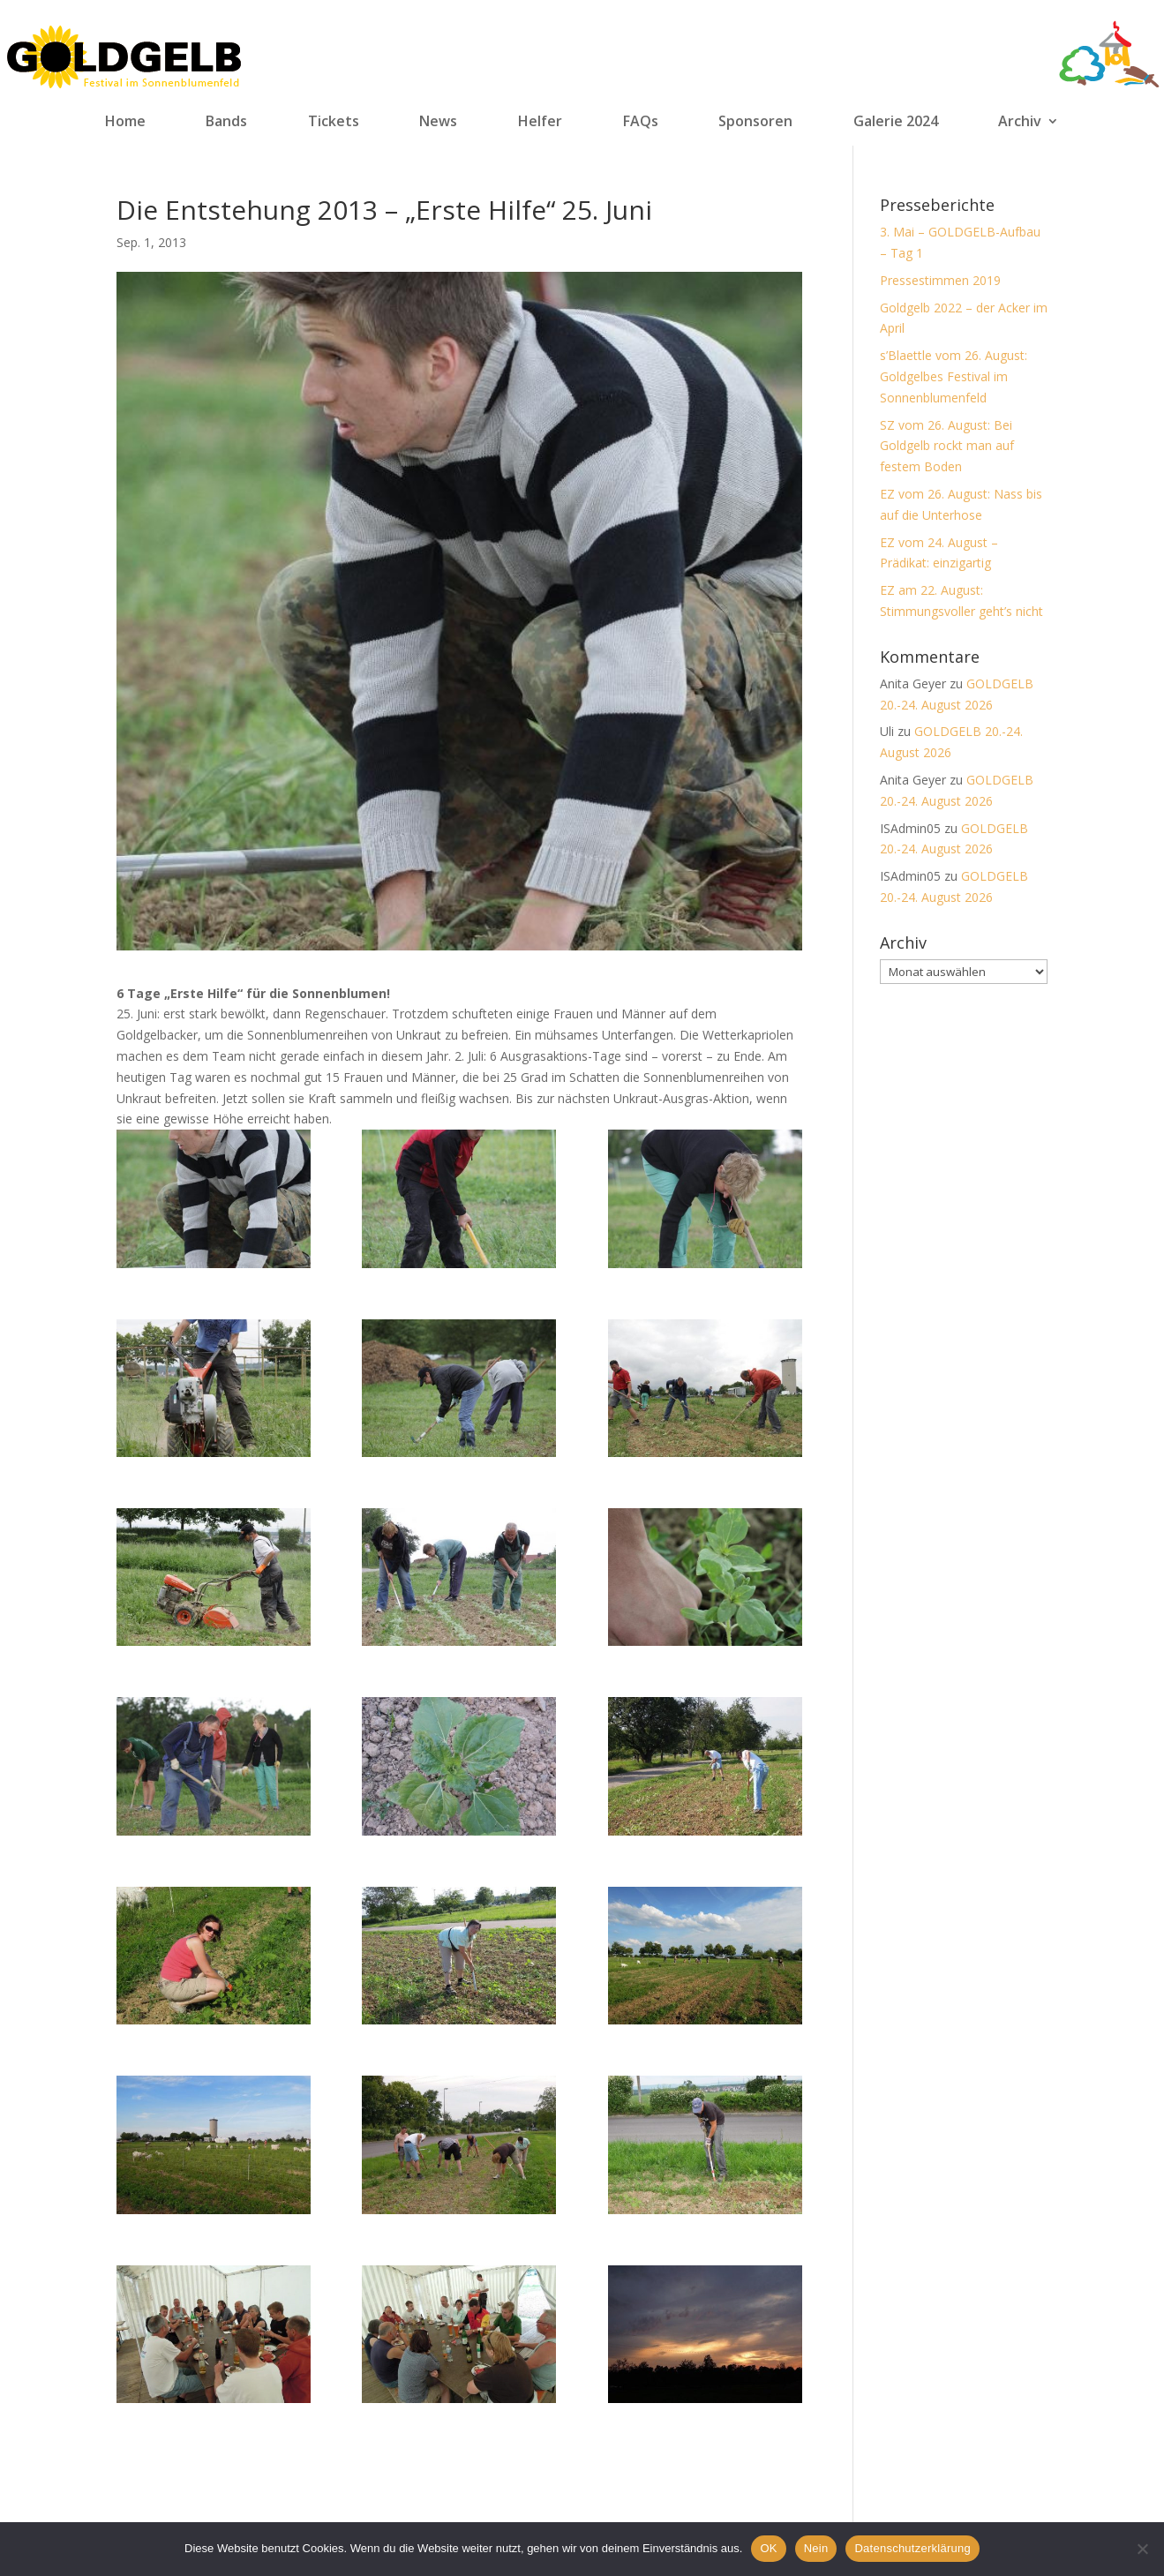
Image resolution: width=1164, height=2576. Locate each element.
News (438, 122)
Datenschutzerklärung (912, 2548)
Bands (226, 122)
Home (125, 122)
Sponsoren (755, 122)
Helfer (540, 122)
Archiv (1019, 122)
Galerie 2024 (895, 122)
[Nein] (1142, 2548)
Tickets (333, 122)
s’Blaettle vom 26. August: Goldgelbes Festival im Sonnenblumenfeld (953, 376)
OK (768, 2548)
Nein (816, 2548)
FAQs (640, 122)
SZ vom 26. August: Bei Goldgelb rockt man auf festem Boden (947, 446)
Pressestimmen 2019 (940, 280)
